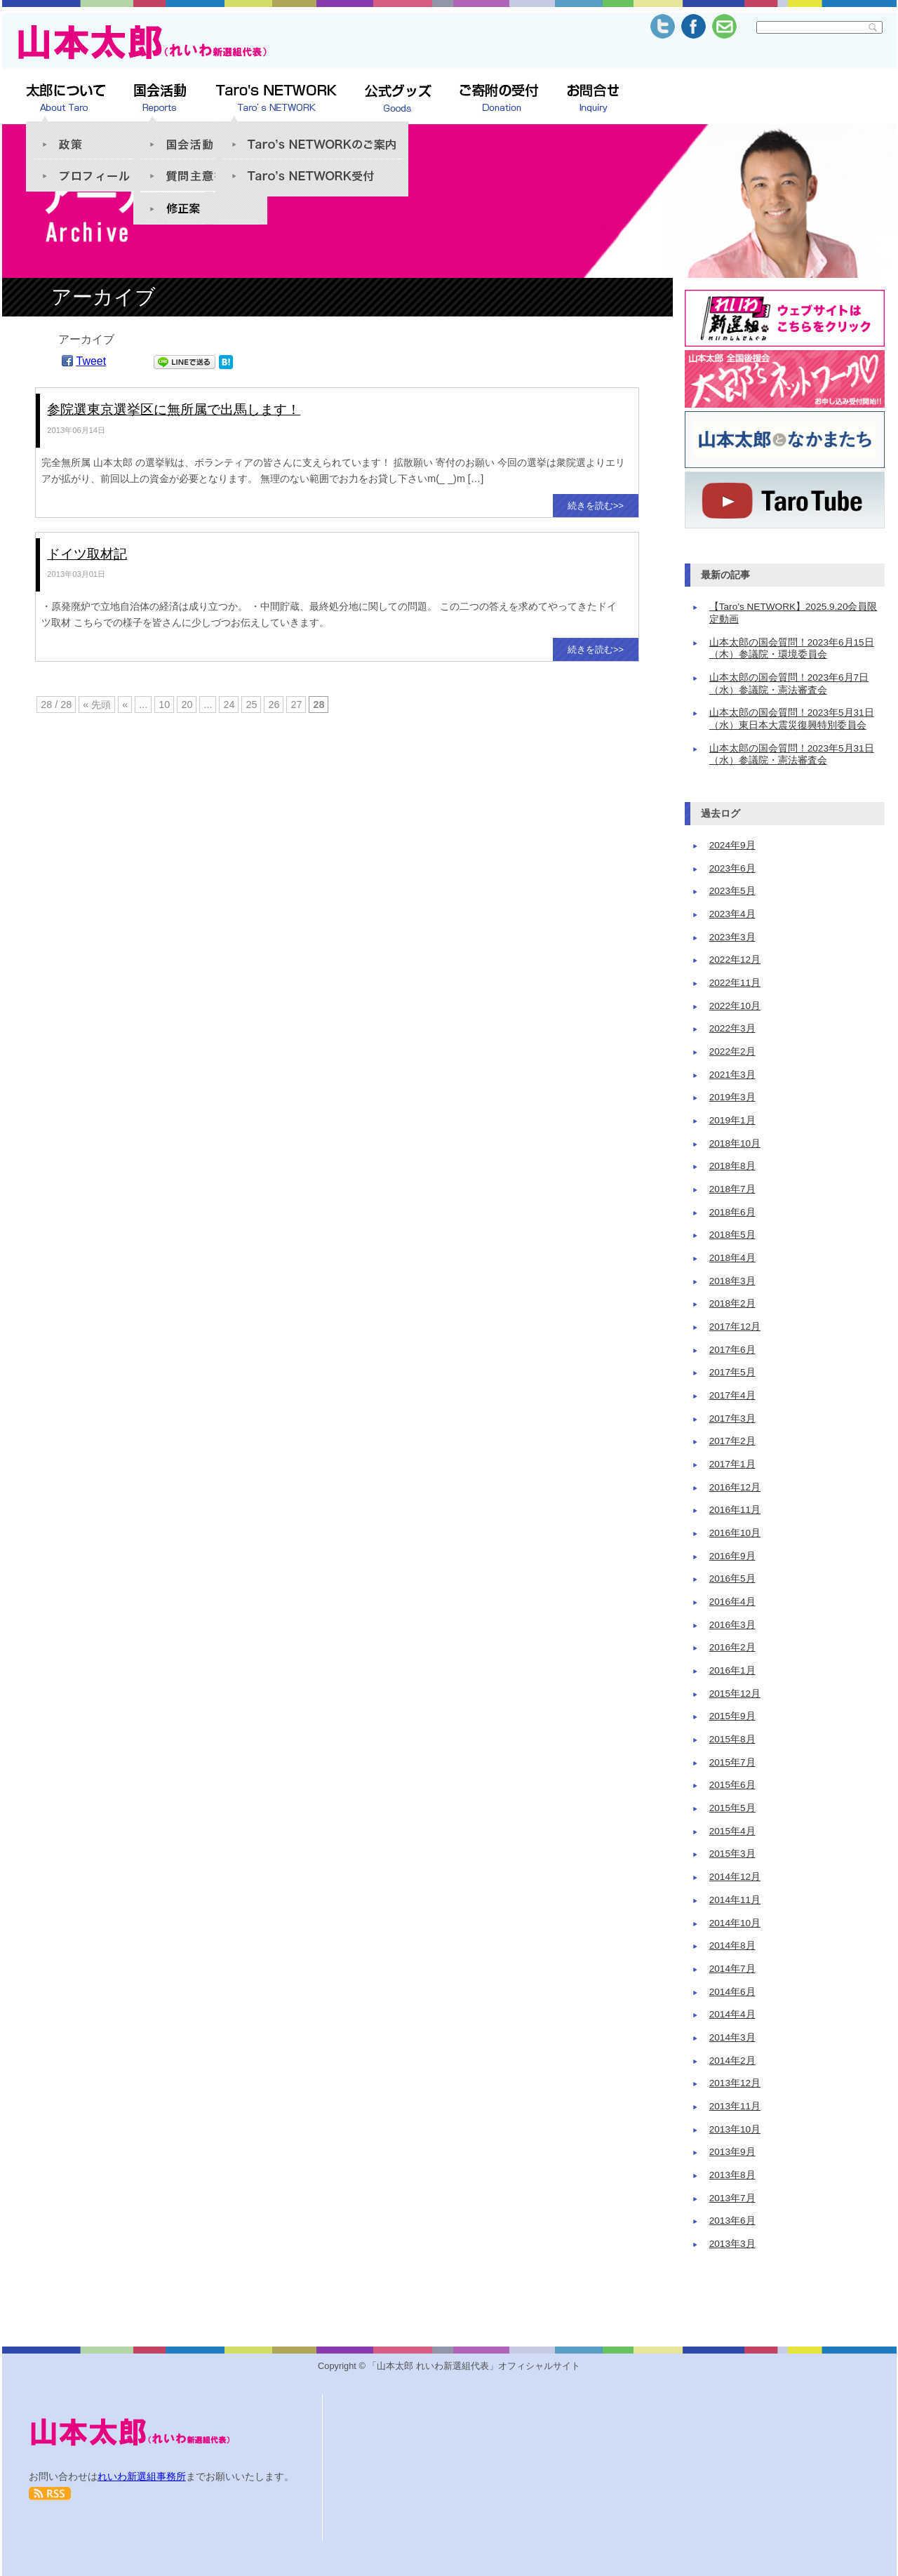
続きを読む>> (596, 505)
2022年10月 (734, 1006)
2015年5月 (732, 1808)
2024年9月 (732, 845)
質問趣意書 (200, 175)
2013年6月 (732, 2220)
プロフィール (93, 175)
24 (228, 704)
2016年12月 (734, 1487)
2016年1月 (732, 1670)
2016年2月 (732, 1647)
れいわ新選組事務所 (142, 2476)
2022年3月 (732, 1028)
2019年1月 (732, 1120)
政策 (93, 137)
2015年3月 (732, 1853)
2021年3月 (732, 1074)
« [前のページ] (125, 704)
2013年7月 (732, 2198)
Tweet (91, 361)
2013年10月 (734, 2129)
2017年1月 (732, 1464)
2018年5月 (732, 1234)
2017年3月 (732, 1418)
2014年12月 (734, 1876)
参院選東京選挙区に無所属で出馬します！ (173, 409)
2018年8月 (732, 1166)
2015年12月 (734, 1693)
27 (296, 704)
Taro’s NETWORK (276, 99)
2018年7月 (732, 1189)
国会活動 (200, 137)
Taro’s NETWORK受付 (311, 177)
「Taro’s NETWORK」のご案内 (311, 137)
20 (186, 704)
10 (164, 704)
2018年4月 (732, 1258)
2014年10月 (734, 1923)
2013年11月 (734, 2106)
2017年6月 (732, 1349)
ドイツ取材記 (87, 554)
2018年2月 (732, 1303)
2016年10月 (734, 1533)
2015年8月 (732, 1739)
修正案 (200, 208)
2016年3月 (732, 1625)
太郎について (65, 99)
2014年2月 (732, 2060)
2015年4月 (732, 1831)
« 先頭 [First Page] (97, 704)
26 (273, 704)
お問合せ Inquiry (593, 99)
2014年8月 (732, 1945)
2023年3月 (732, 937)
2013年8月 (732, 2175)
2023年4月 (732, 914)
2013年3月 (732, 2243)
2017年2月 (732, 1441)
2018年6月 (732, 1212)
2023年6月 (732, 868)
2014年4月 (732, 2014)
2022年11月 (734, 982)
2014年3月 (732, 2037)
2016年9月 (732, 1556)
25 (251, 704)
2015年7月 (732, 1762)
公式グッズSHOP (398, 99)
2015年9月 (732, 1716)
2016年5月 (732, 1578)
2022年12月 (734, 959)
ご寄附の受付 (499, 99)
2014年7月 (732, 1968)
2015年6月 (732, 1785)
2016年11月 (734, 1509)
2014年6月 (732, 1992)
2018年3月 (732, 1281)
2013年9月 (732, 2152)
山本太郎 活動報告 (160, 99)
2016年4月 (732, 1601)
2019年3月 (732, 1097)
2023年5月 (732, 891)
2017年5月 (732, 1372)
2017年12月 (734, 1326)
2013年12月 (734, 2083)
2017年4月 (732, 1395)
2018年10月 (734, 1143)
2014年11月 (734, 1900)
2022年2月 (732, 1051)
